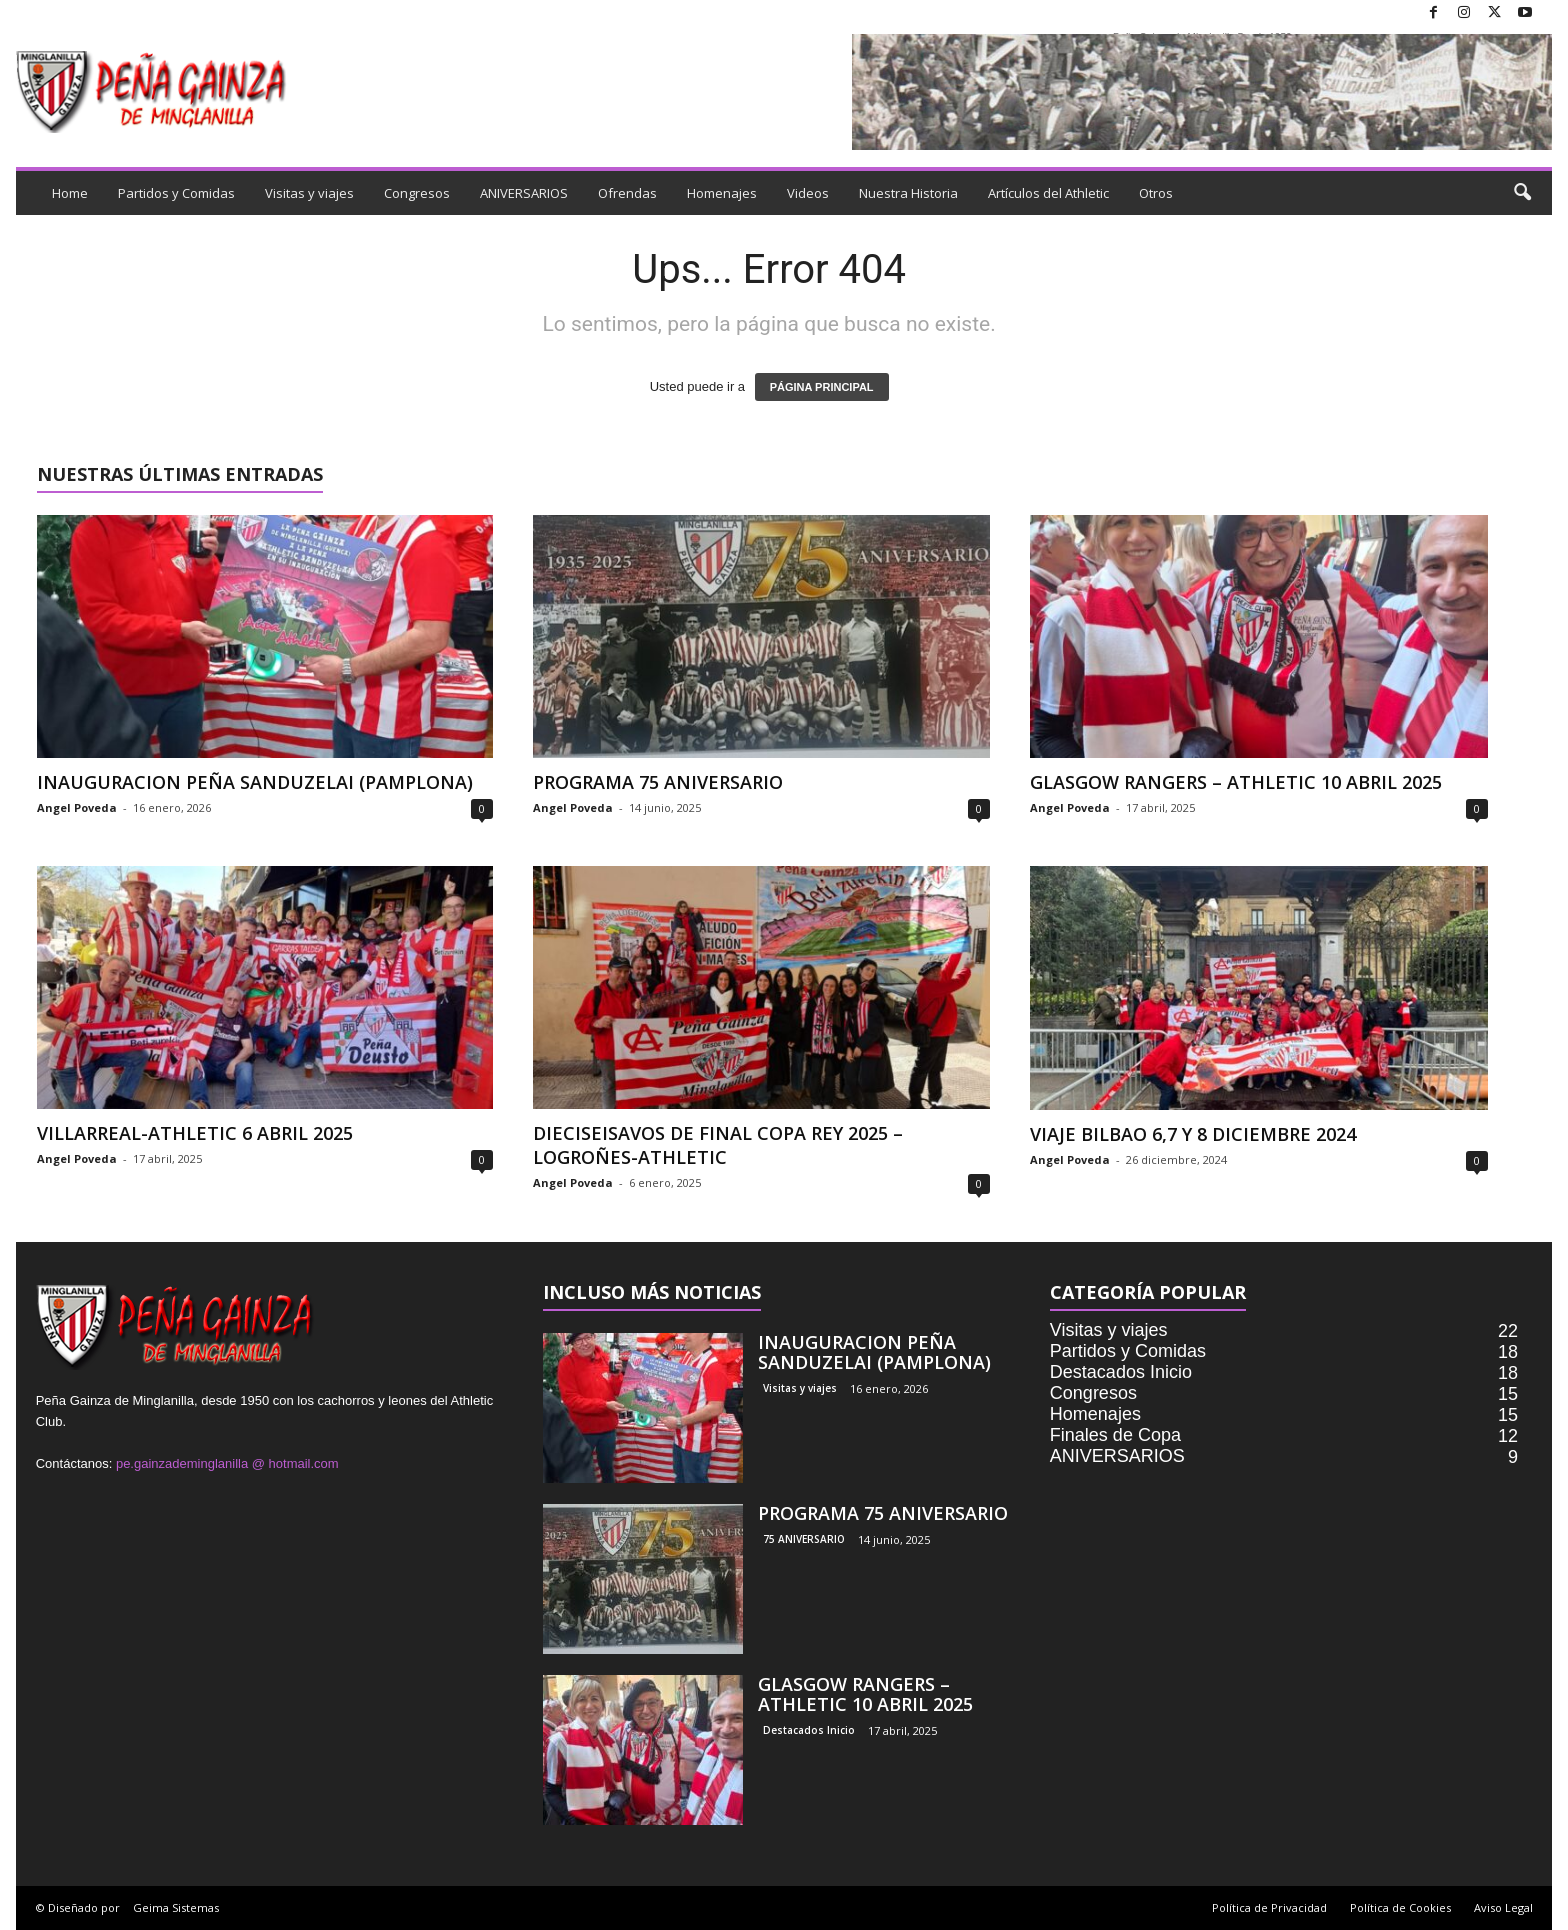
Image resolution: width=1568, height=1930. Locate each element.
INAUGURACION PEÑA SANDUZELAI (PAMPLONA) (255, 782)
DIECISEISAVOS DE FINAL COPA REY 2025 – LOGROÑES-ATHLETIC (718, 1145)
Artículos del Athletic (1048, 193)
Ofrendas (627, 193)
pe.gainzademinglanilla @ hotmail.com (227, 1463)
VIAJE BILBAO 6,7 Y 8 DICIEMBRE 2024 (1193, 1134)
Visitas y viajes (309, 193)
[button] (1522, 193)
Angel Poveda (77, 807)
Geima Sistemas (176, 1907)
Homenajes (722, 193)
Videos (808, 193)
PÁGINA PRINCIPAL (822, 387)
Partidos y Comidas (176, 193)
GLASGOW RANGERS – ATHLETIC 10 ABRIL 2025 (1236, 782)
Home (70, 193)
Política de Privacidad (1269, 1907)
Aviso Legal (1503, 1907)
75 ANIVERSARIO (804, 1539)
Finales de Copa (1115, 1435)
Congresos (417, 193)
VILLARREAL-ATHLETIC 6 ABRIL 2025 (195, 1133)
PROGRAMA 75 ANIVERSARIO (658, 782)
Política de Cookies (1400, 1907)
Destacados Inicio (809, 1730)
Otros (1156, 193)
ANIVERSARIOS (524, 193)
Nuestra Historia (908, 193)
